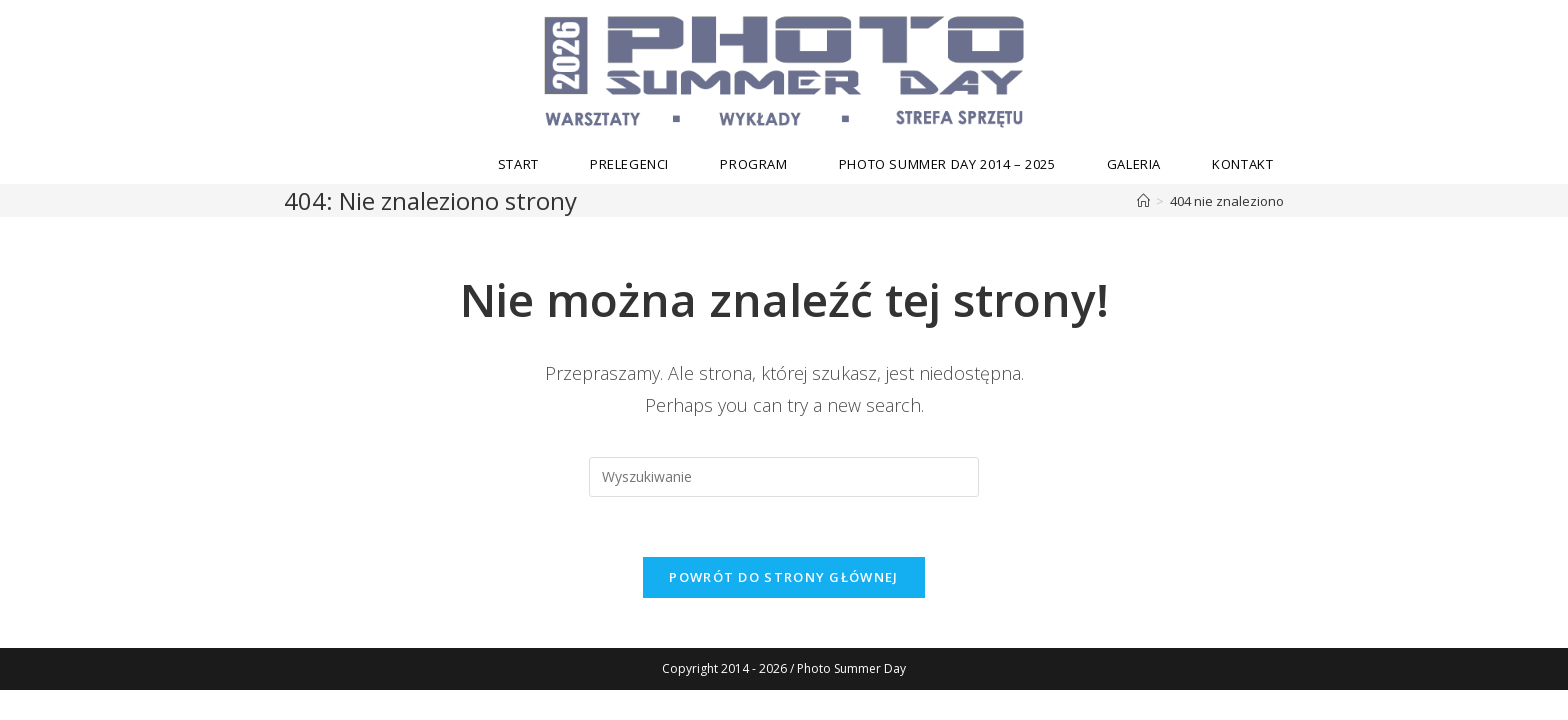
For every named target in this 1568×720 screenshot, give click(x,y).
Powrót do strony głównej (783, 577)
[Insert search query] (784, 477)
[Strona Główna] (1143, 201)
